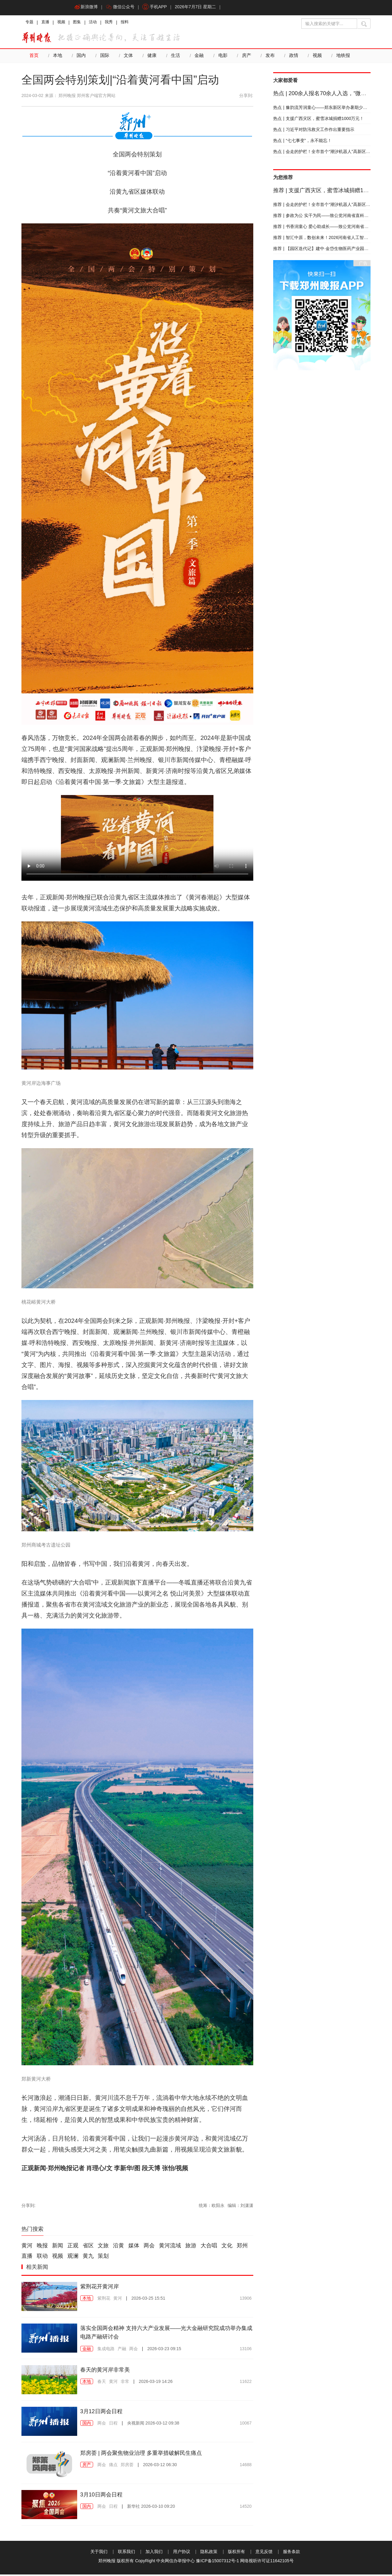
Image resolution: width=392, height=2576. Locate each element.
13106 (246, 2350)
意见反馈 (264, 2553)
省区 (88, 2247)
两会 (149, 2247)
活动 (99, 23)
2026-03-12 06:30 (160, 2466)
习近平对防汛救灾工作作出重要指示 (314, 131)
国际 (105, 57)
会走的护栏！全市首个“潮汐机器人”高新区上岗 (324, 153)
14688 (246, 2466)
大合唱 (209, 2247)
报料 (133, 23)
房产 (246, 57)
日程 (113, 2424)
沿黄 (118, 2247)
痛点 (113, 2466)
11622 (246, 2383)
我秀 (116, 23)
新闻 (57, 2247)
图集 (81, 23)
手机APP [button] (157, 8)
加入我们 (154, 2553)
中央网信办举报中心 (175, 2562)
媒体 (133, 2247)
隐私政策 (208, 2553)
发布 (270, 57)
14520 (246, 2508)
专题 (30, 23)
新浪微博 (86, 8)
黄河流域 (170, 2247)
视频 (64, 23)
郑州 (242, 2247)
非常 (125, 2383)
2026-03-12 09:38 (153, 2424)
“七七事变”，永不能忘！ (302, 142)
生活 (175, 57)
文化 (226, 2247)
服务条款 (291, 2553)
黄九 (88, 2258)
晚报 (42, 2247)
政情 (293, 57)
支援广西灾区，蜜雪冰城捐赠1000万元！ (318, 120)
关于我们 (98, 2553)
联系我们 (126, 2553)
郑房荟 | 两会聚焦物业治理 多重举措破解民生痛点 (148, 2454)
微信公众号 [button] (121, 8)
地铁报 (343, 57)
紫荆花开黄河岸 (101, 2287)
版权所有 (236, 2553)
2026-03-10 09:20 (151, 2508)
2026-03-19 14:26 (156, 2383)
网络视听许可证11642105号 (266, 2562)
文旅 (103, 2247)
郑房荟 (127, 2466)
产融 (122, 2350)
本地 (57, 57)
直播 (47, 23)
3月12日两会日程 (103, 2412)
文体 (128, 57)
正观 (72, 2247)
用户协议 (181, 2553)
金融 (199, 57)
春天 (101, 2383)
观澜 (72, 2258)
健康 (152, 57)
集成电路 (106, 2350)
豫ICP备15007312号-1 (217, 2562)
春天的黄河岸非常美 (107, 2371)
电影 (223, 57)
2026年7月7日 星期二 (200, 7)
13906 (246, 2300)
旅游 (190, 2247)
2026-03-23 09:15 (164, 2350)
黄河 (26, 2247)
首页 (34, 57)
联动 (42, 2258)
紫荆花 (103, 2300)
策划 (103, 2258)
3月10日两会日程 (103, 2495)
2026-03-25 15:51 (148, 2300)
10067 (246, 2424)
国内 (81, 57)
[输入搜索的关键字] (329, 23)
